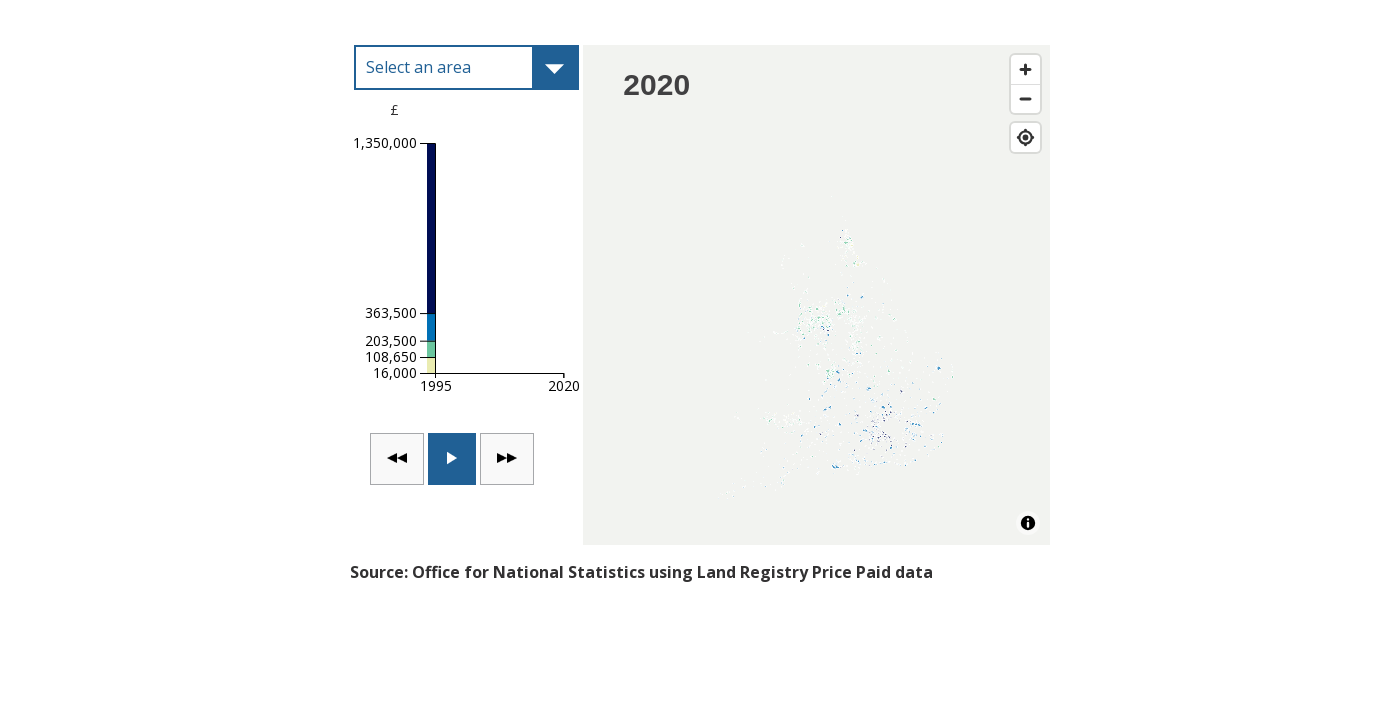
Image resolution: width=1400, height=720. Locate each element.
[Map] (816, 295)
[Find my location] (1025, 137)
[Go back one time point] (397, 459)
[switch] (452, 459)
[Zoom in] (1025, 69)
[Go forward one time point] (507, 459)
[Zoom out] (1025, 98)
